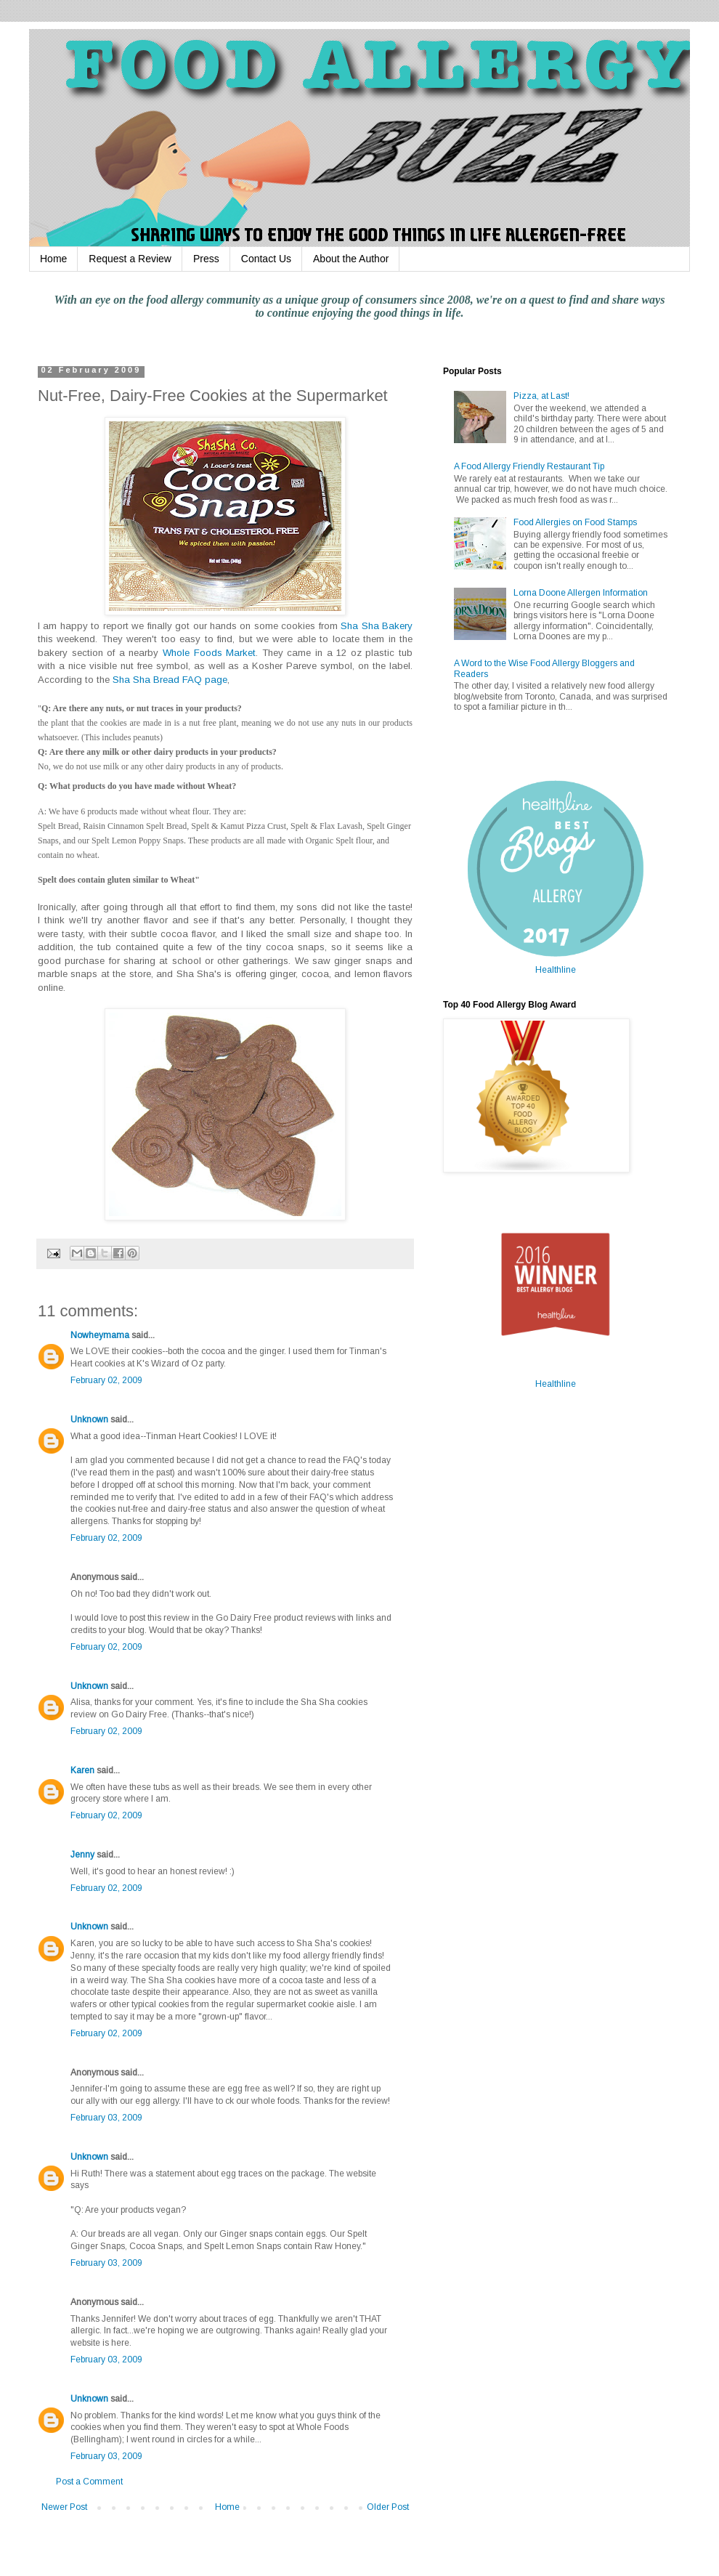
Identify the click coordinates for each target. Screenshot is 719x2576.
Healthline (555, 970)
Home (53, 258)
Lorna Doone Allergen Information (580, 593)
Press (206, 258)
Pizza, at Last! (541, 396)
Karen (82, 1770)
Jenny (82, 1855)
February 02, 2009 (106, 1380)
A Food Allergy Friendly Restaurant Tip (529, 466)
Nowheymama (99, 1335)
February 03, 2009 (106, 2118)
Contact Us (266, 258)
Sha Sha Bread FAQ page (170, 679)
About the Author (351, 258)
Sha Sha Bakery (377, 625)
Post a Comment (89, 2481)
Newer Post (64, 2507)
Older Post (388, 2507)
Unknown (89, 1419)
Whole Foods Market (209, 652)
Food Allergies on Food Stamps (575, 522)
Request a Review (130, 258)
